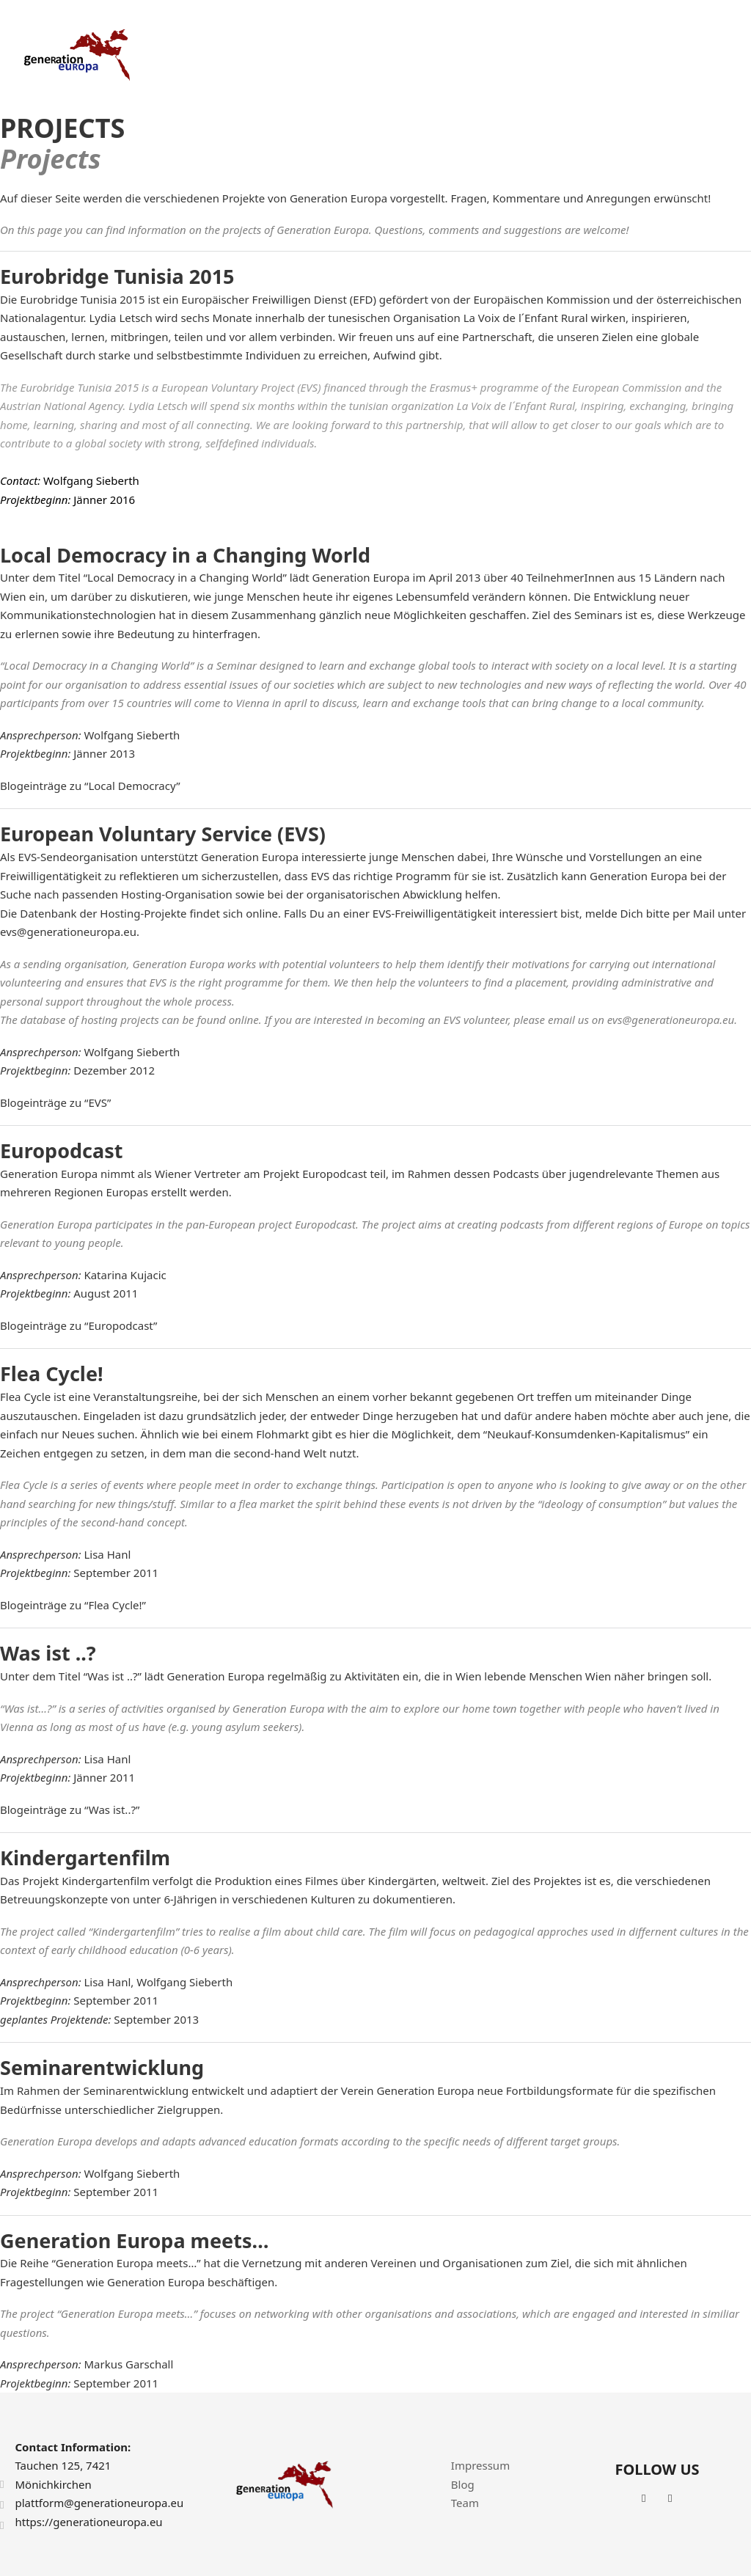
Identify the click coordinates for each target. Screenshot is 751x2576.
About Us (401, 54)
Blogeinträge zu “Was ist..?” (69, 1809)
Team (465, 2502)
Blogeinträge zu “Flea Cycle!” (73, 1605)
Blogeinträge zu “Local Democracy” (90, 785)
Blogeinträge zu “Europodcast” (78, 1325)
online (262, 913)
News (637, 54)
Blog (463, 2484)
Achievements (565, 54)
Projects (467, 54)
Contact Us (701, 54)
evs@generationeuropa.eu (68, 931)
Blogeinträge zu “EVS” (55, 1102)
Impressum (480, 2465)
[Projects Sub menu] (501, 55)
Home (340, 54)
